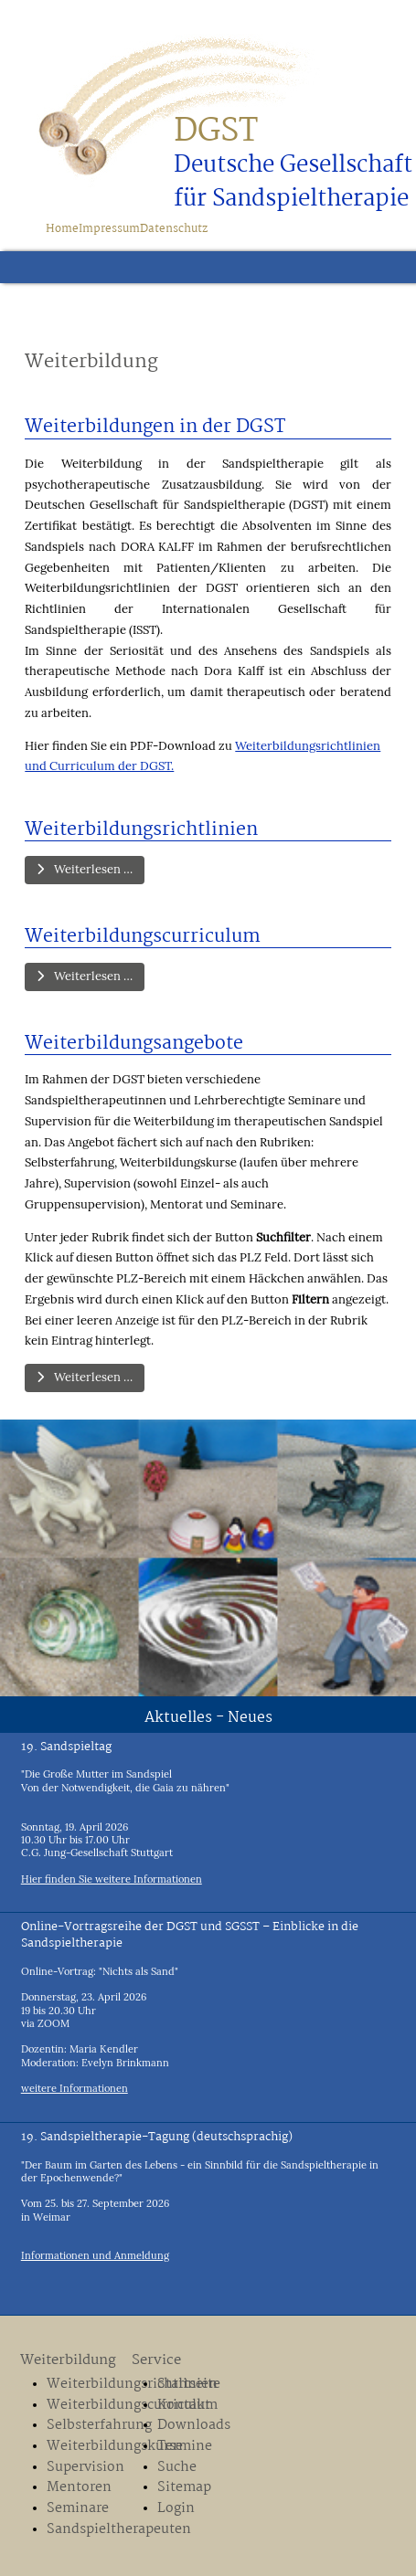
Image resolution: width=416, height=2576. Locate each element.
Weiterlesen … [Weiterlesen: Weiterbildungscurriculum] (85, 976)
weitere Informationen (74, 2088)
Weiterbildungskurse (85, 2446)
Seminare (78, 2508)
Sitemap (184, 2487)
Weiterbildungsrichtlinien (141, 830)
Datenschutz (174, 229)
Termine (184, 2446)
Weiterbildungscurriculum (143, 937)
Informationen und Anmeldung (95, 2255)
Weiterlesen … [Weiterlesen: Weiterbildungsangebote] (85, 1377)
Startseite (188, 2384)
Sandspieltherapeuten (85, 2529)
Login (176, 2508)
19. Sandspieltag (66, 1747)
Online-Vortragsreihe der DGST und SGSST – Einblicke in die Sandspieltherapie (189, 1935)
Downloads (193, 2425)
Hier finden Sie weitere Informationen (111, 1879)
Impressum (109, 229)
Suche (177, 2467)
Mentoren (79, 2487)
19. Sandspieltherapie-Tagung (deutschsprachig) (157, 2137)
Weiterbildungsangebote (134, 1044)
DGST (216, 132)
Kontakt (183, 2405)
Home (62, 229)
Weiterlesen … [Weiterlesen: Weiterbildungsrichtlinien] (85, 869)
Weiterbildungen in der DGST (155, 427)
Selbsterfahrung (85, 2425)
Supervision (85, 2467)
